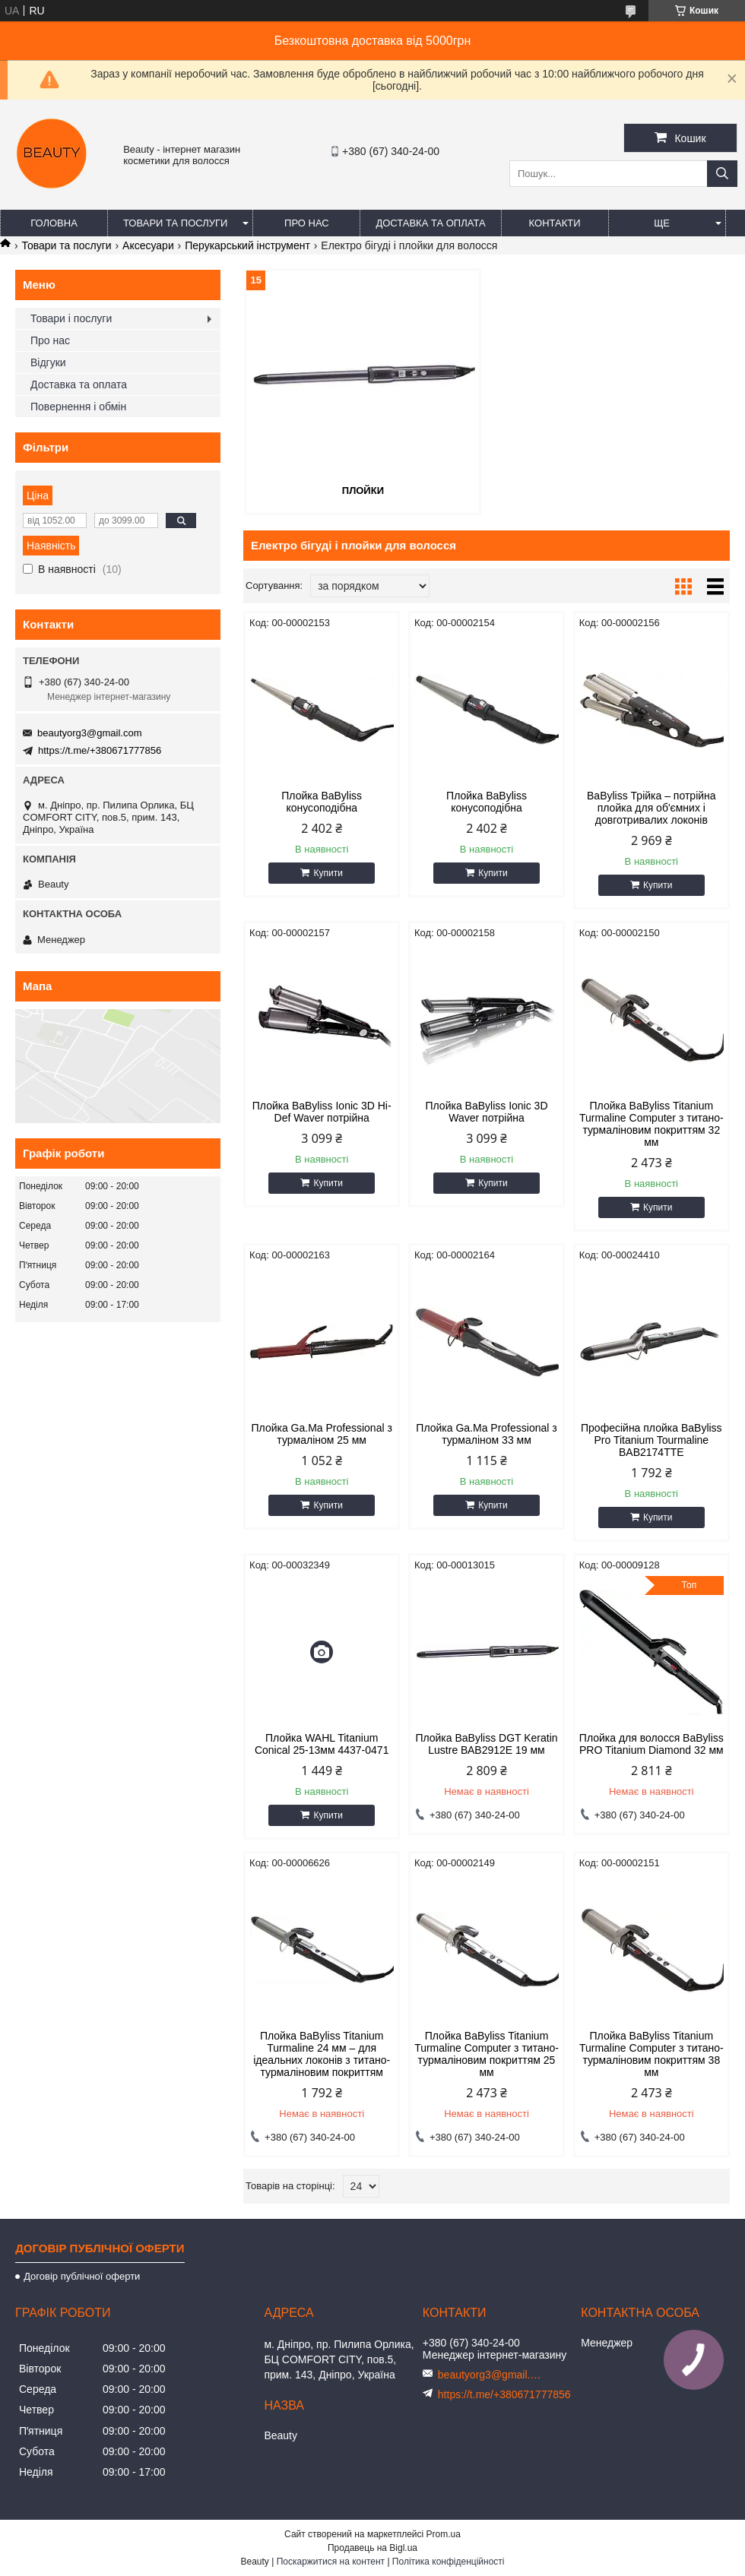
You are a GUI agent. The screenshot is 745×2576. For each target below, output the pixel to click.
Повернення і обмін (78, 406)
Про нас (306, 223)
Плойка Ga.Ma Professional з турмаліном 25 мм (322, 1434)
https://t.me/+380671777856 (99, 750)
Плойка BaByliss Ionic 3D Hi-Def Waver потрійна (322, 1112)
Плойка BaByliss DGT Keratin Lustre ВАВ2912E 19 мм (486, 1744)
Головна (54, 223)
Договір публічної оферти (82, 2276)
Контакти (555, 223)
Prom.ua (443, 2534)
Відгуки (48, 362)
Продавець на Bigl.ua (372, 2548)
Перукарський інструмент (247, 245)
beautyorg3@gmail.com (89, 733)
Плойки (363, 490)
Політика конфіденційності (448, 2561)
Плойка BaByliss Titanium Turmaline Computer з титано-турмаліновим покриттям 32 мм (651, 1124)
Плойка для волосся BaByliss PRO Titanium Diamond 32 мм (651, 1744)
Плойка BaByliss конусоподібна (321, 802)
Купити (327, 873)
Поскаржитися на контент (331, 2561)
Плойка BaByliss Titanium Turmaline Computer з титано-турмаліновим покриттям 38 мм (651, 2054)
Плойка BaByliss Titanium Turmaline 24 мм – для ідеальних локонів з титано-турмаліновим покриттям (321, 2054)
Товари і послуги (71, 318)
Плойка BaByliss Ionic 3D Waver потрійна (486, 1112)
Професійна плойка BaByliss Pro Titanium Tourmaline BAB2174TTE (651, 1440)
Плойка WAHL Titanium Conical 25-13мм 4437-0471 (321, 1744)
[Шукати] (722, 173)
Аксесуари (148, 245)
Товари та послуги (175, 223)
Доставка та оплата (430, 223)
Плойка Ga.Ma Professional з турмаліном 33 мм (486, 1434)
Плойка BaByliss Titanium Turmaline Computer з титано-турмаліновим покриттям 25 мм (486, 2054)
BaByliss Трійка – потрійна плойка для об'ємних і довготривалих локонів (651, 808)
